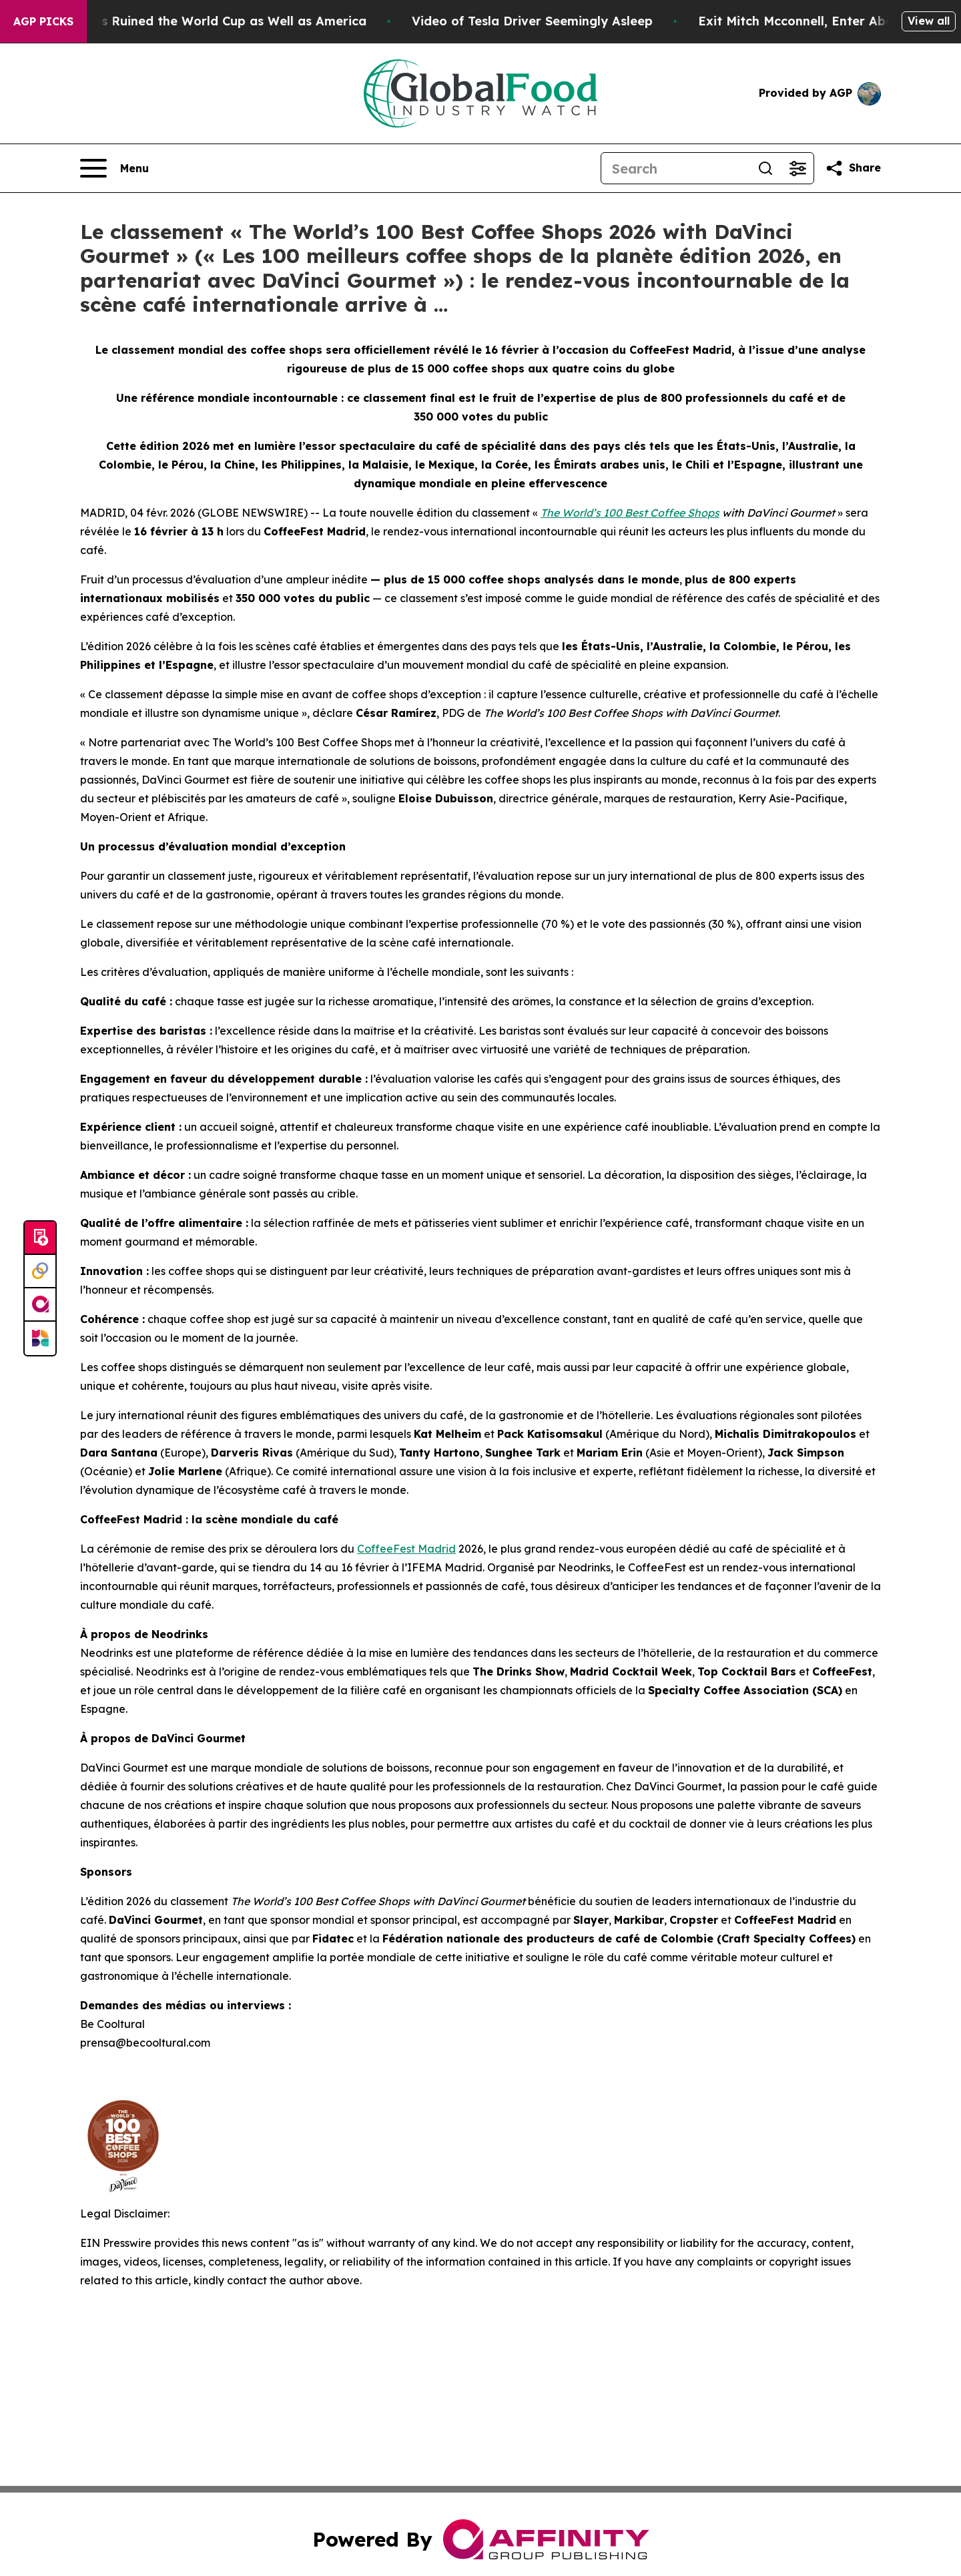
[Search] (675, 168)
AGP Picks (43, 21)
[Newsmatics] (40, 1338)
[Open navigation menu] (114, 168)
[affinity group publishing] (40, 1305)
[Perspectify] (40, 1271)
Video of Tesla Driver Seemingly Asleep (574, 21)
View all (929, 20)
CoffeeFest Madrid (406, 1548)
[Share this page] (853, 168)
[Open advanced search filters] (797, 168)
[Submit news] (40, 1238)
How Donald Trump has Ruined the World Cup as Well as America (207, 21)
